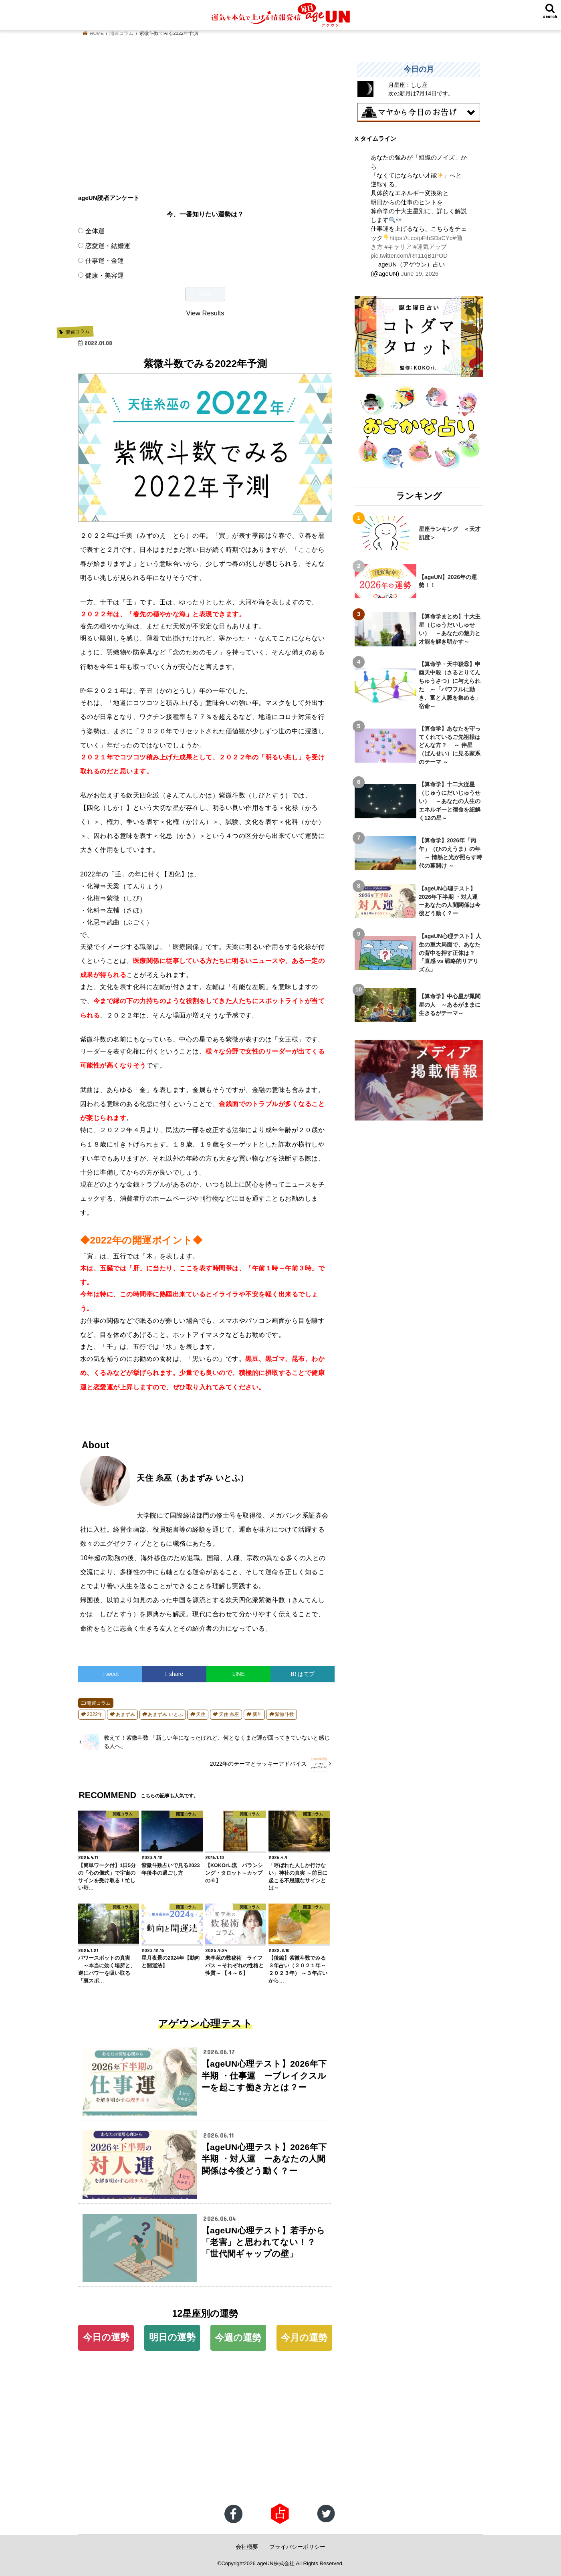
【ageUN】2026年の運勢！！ (448, 581)
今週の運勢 (238, 2337)
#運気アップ (430, 247)
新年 (257, 1714)
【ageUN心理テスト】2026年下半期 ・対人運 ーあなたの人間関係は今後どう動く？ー (451, 901)
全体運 (95, 230)
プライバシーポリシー (297, 2547)
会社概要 (247, 2547)
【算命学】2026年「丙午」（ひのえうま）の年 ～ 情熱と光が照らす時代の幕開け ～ (450, 853)
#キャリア (398, 247)
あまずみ (125, 1714)
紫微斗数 (284, 1714)
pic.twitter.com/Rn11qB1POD (409, 255)
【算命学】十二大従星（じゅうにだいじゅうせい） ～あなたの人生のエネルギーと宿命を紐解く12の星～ (449, 801)
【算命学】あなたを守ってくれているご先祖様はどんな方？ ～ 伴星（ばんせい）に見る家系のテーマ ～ (449, 745)
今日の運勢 (106, 2337)
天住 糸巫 (229, 1714)
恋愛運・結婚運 (107, 245)
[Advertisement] (205, 118)
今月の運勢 (304, 2337)
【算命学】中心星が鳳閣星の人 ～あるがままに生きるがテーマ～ (449, 1004)
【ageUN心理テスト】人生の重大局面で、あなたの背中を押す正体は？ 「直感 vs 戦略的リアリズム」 (450, 953)
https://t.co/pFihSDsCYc (420, 238)
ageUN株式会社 (276, 2563)
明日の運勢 (172, 2337)
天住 (201, 1714)
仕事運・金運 (104, 260)
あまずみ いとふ (165, 1714)
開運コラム (99, 1703)
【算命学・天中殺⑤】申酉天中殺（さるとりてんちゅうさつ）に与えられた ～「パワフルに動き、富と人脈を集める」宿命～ (449, 685)
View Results (205, 313)
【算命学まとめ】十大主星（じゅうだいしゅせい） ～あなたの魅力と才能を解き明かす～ (449, 629)
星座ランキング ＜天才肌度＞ (449, 533)
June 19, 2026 (419, 274)
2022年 (95, 1714)
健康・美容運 (104, 275)
